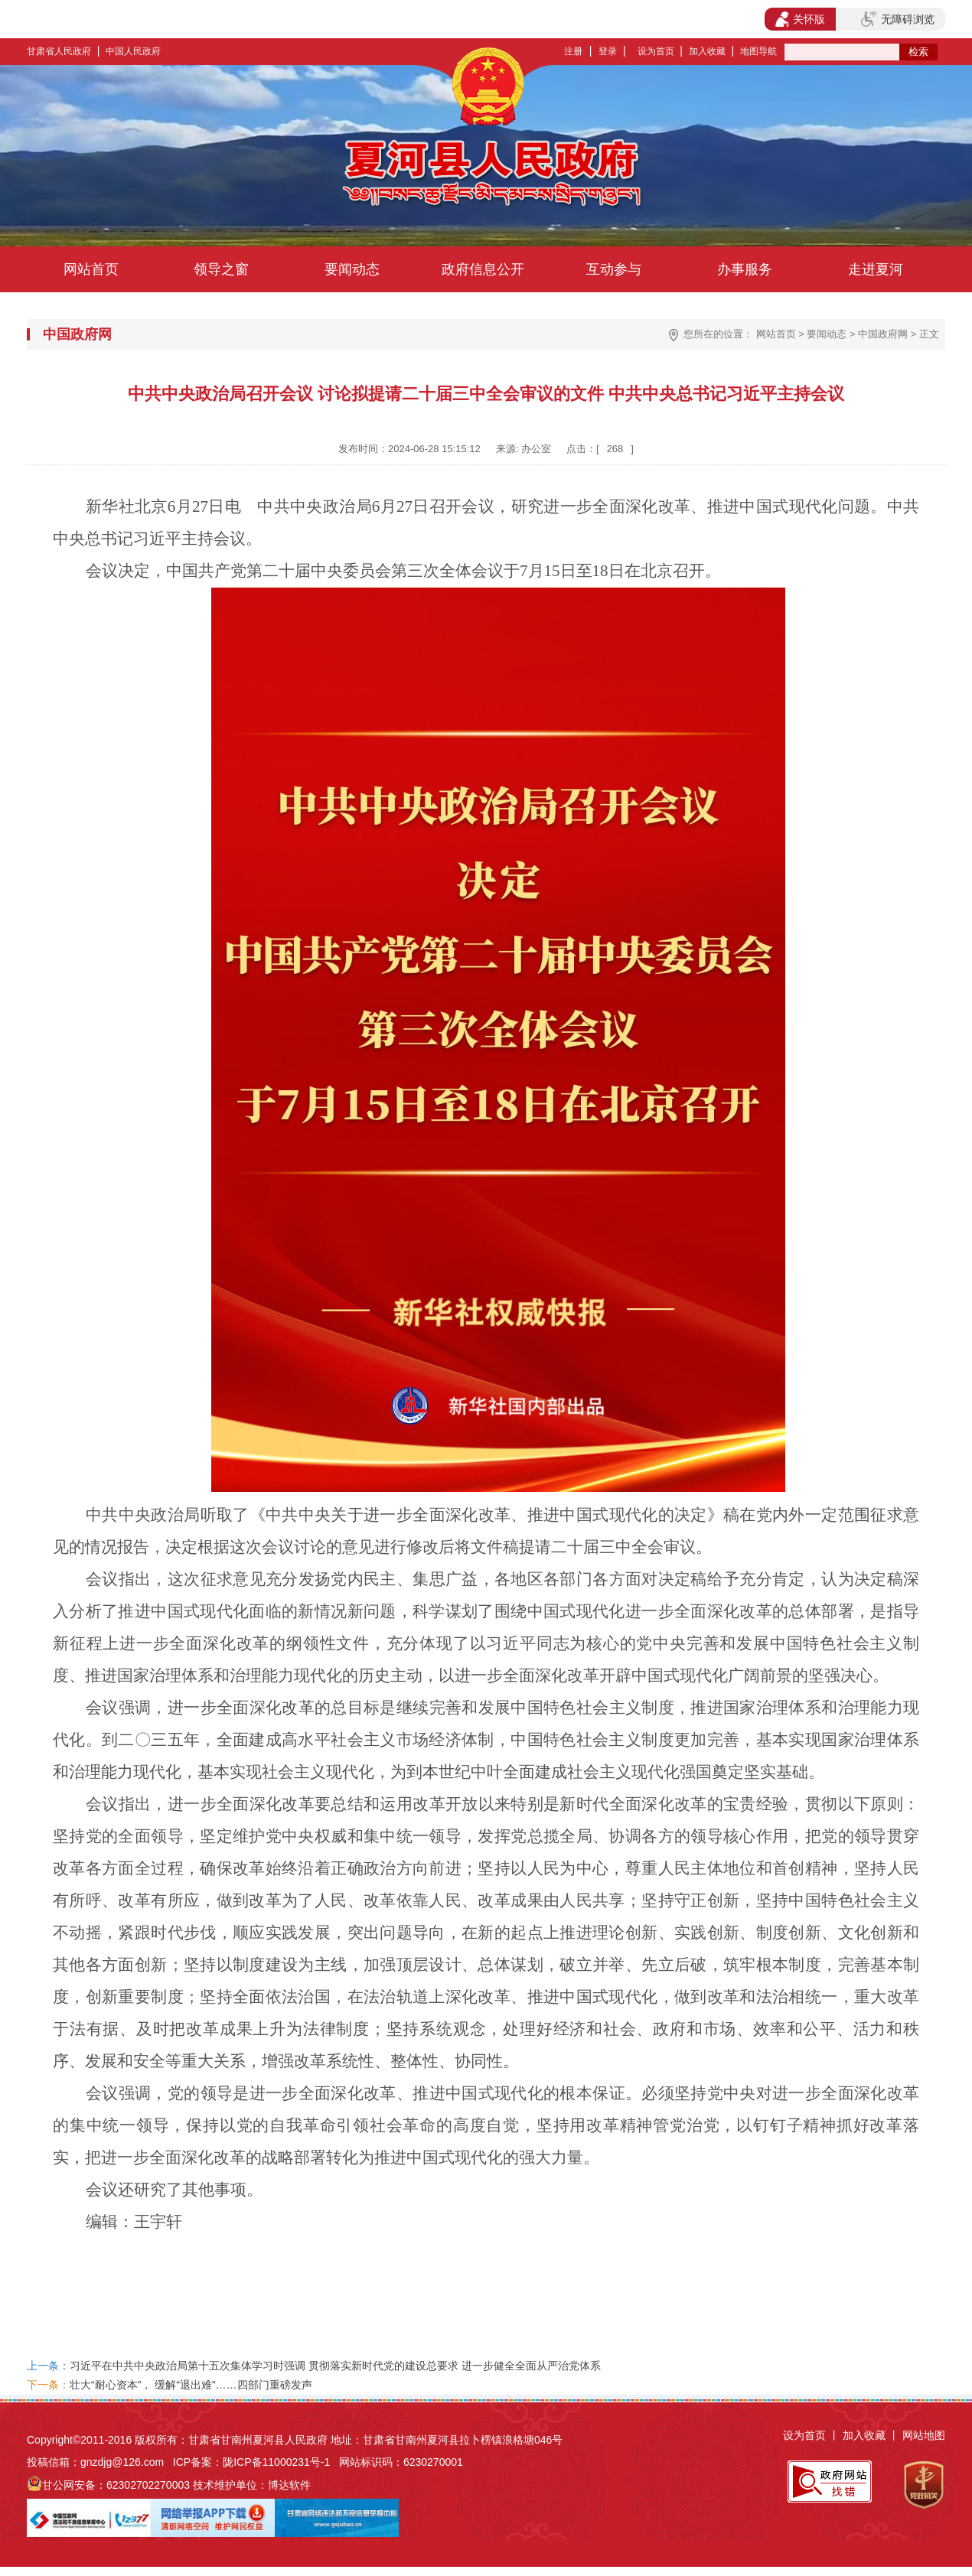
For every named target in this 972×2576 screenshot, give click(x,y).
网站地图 (923, 2435)
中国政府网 (883, 334)
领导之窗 (221, 269)
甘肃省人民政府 (59, 51)
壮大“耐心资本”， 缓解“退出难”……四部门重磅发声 (191, 2385)
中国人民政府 (133, 51)
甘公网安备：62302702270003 (116, 2485)
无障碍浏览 (897, 19)
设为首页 (656, 51)
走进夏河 (875, 269)
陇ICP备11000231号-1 (276, 2462)
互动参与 (613, 269)
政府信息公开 (483, 269)
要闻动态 (352, 269)
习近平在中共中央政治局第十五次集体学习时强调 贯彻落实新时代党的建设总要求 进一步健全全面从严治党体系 (335, 2365)
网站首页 (91, 269)
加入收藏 (707, 51)
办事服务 (744, 269)
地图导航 (758, 51)
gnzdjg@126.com (122, 2462)
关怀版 (800, 19)
